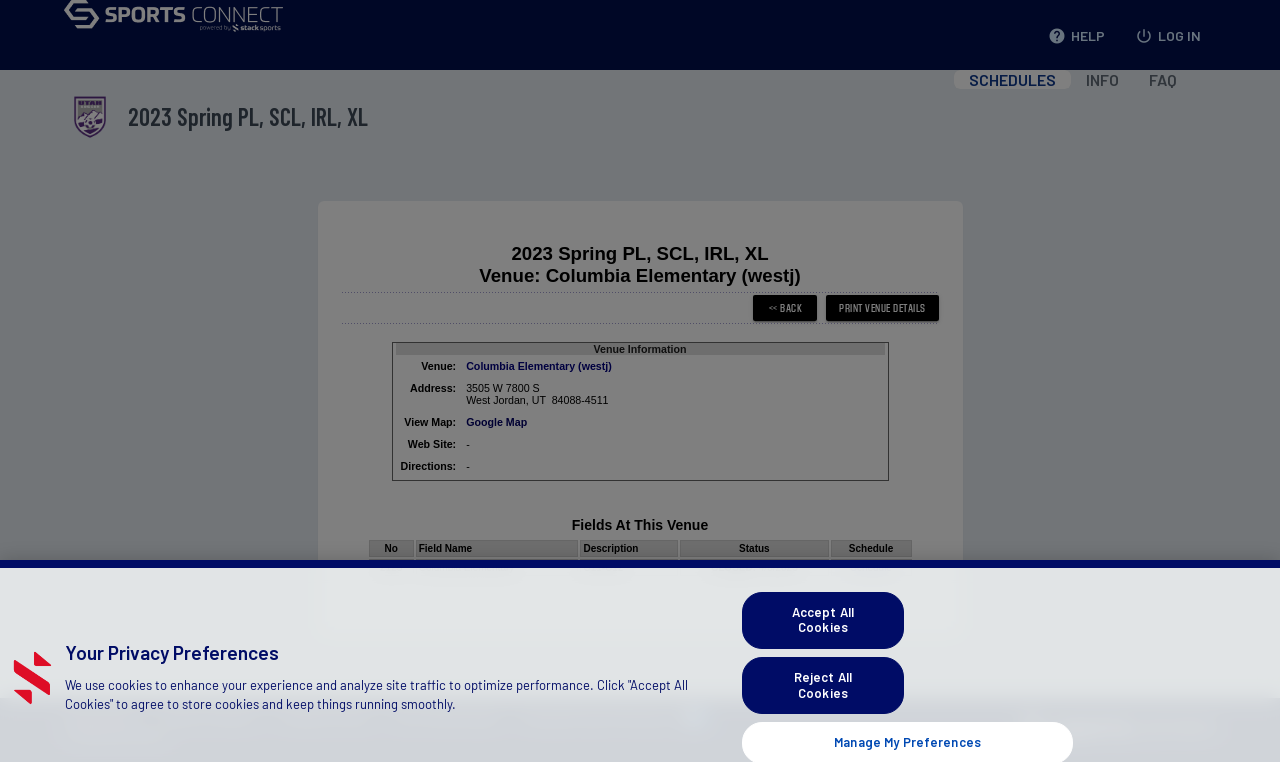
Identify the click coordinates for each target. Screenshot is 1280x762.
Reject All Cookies (823, 700)
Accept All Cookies (823, 634)
